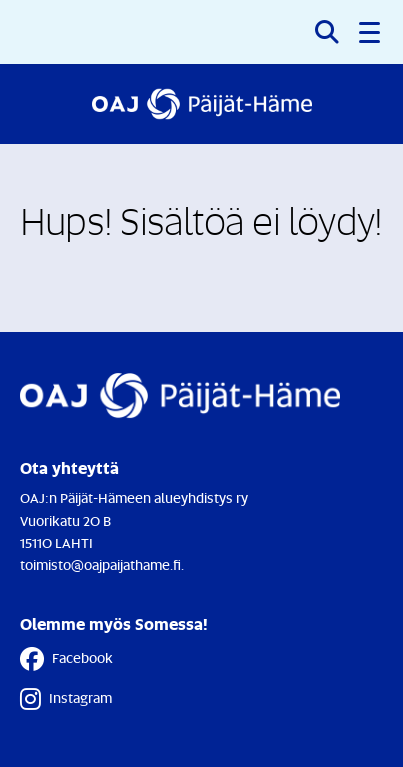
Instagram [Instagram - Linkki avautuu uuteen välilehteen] (66, 699)
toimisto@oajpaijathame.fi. (102, 564)
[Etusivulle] (202, 104)
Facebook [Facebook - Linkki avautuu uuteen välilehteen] (66, 659)
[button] (371, 32)
